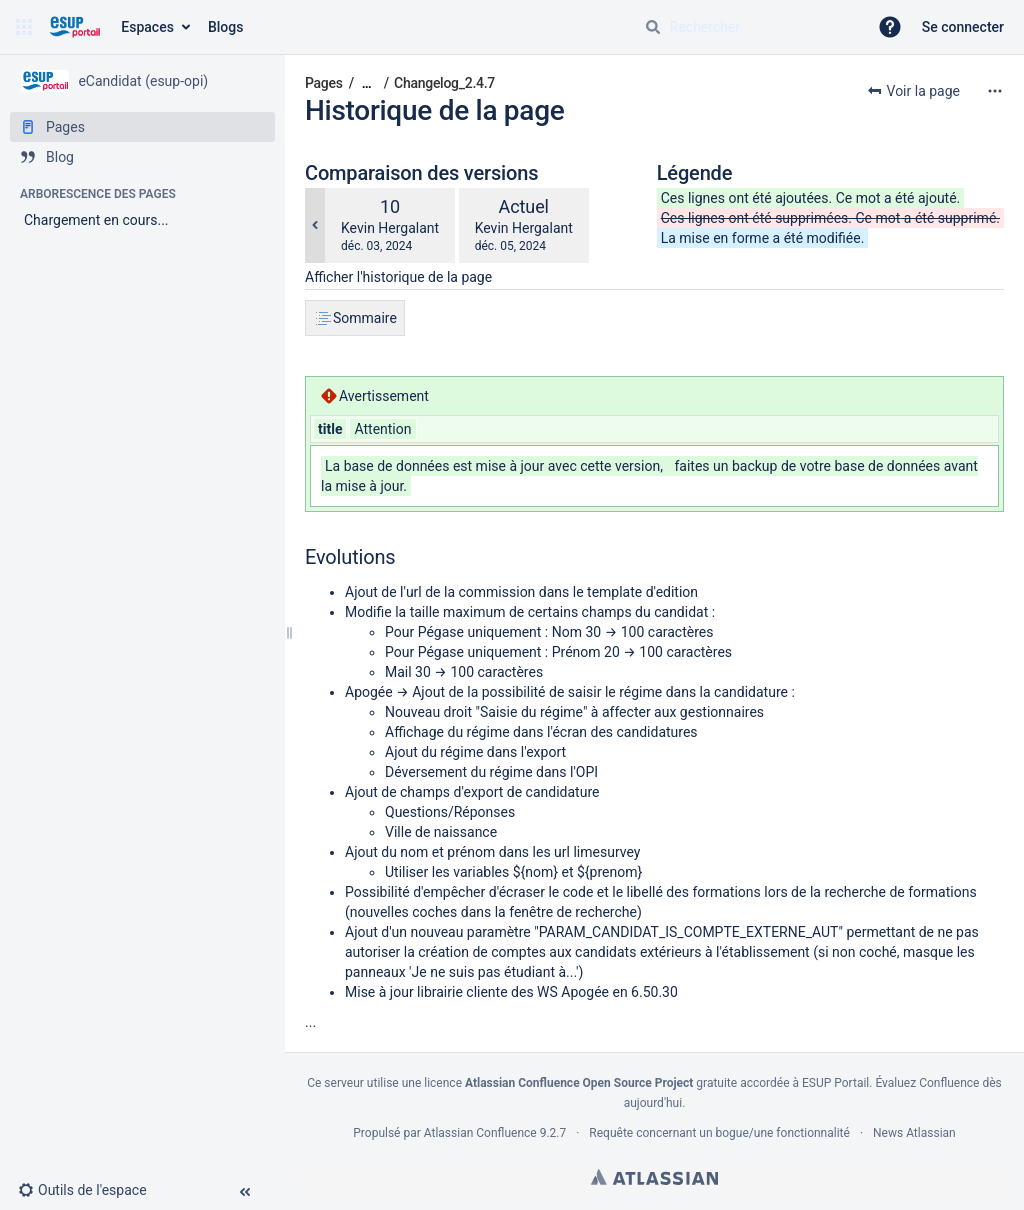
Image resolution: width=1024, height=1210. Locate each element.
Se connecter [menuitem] (963, 27)
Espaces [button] (147, 27)
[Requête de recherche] (748, 27)
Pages (324, 83)
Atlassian (654, 1177)
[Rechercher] (653, 27)
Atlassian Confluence (480, 1133)
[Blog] (142, 157)
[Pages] (142, 127)
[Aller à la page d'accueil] (74, 27)
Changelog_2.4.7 (444, 83)
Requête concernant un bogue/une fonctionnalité (719, 1133)
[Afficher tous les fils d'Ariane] (367, 83)
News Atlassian (914, 1133)
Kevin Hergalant (390, 228)
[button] (24, 27)
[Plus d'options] (995, 91)
